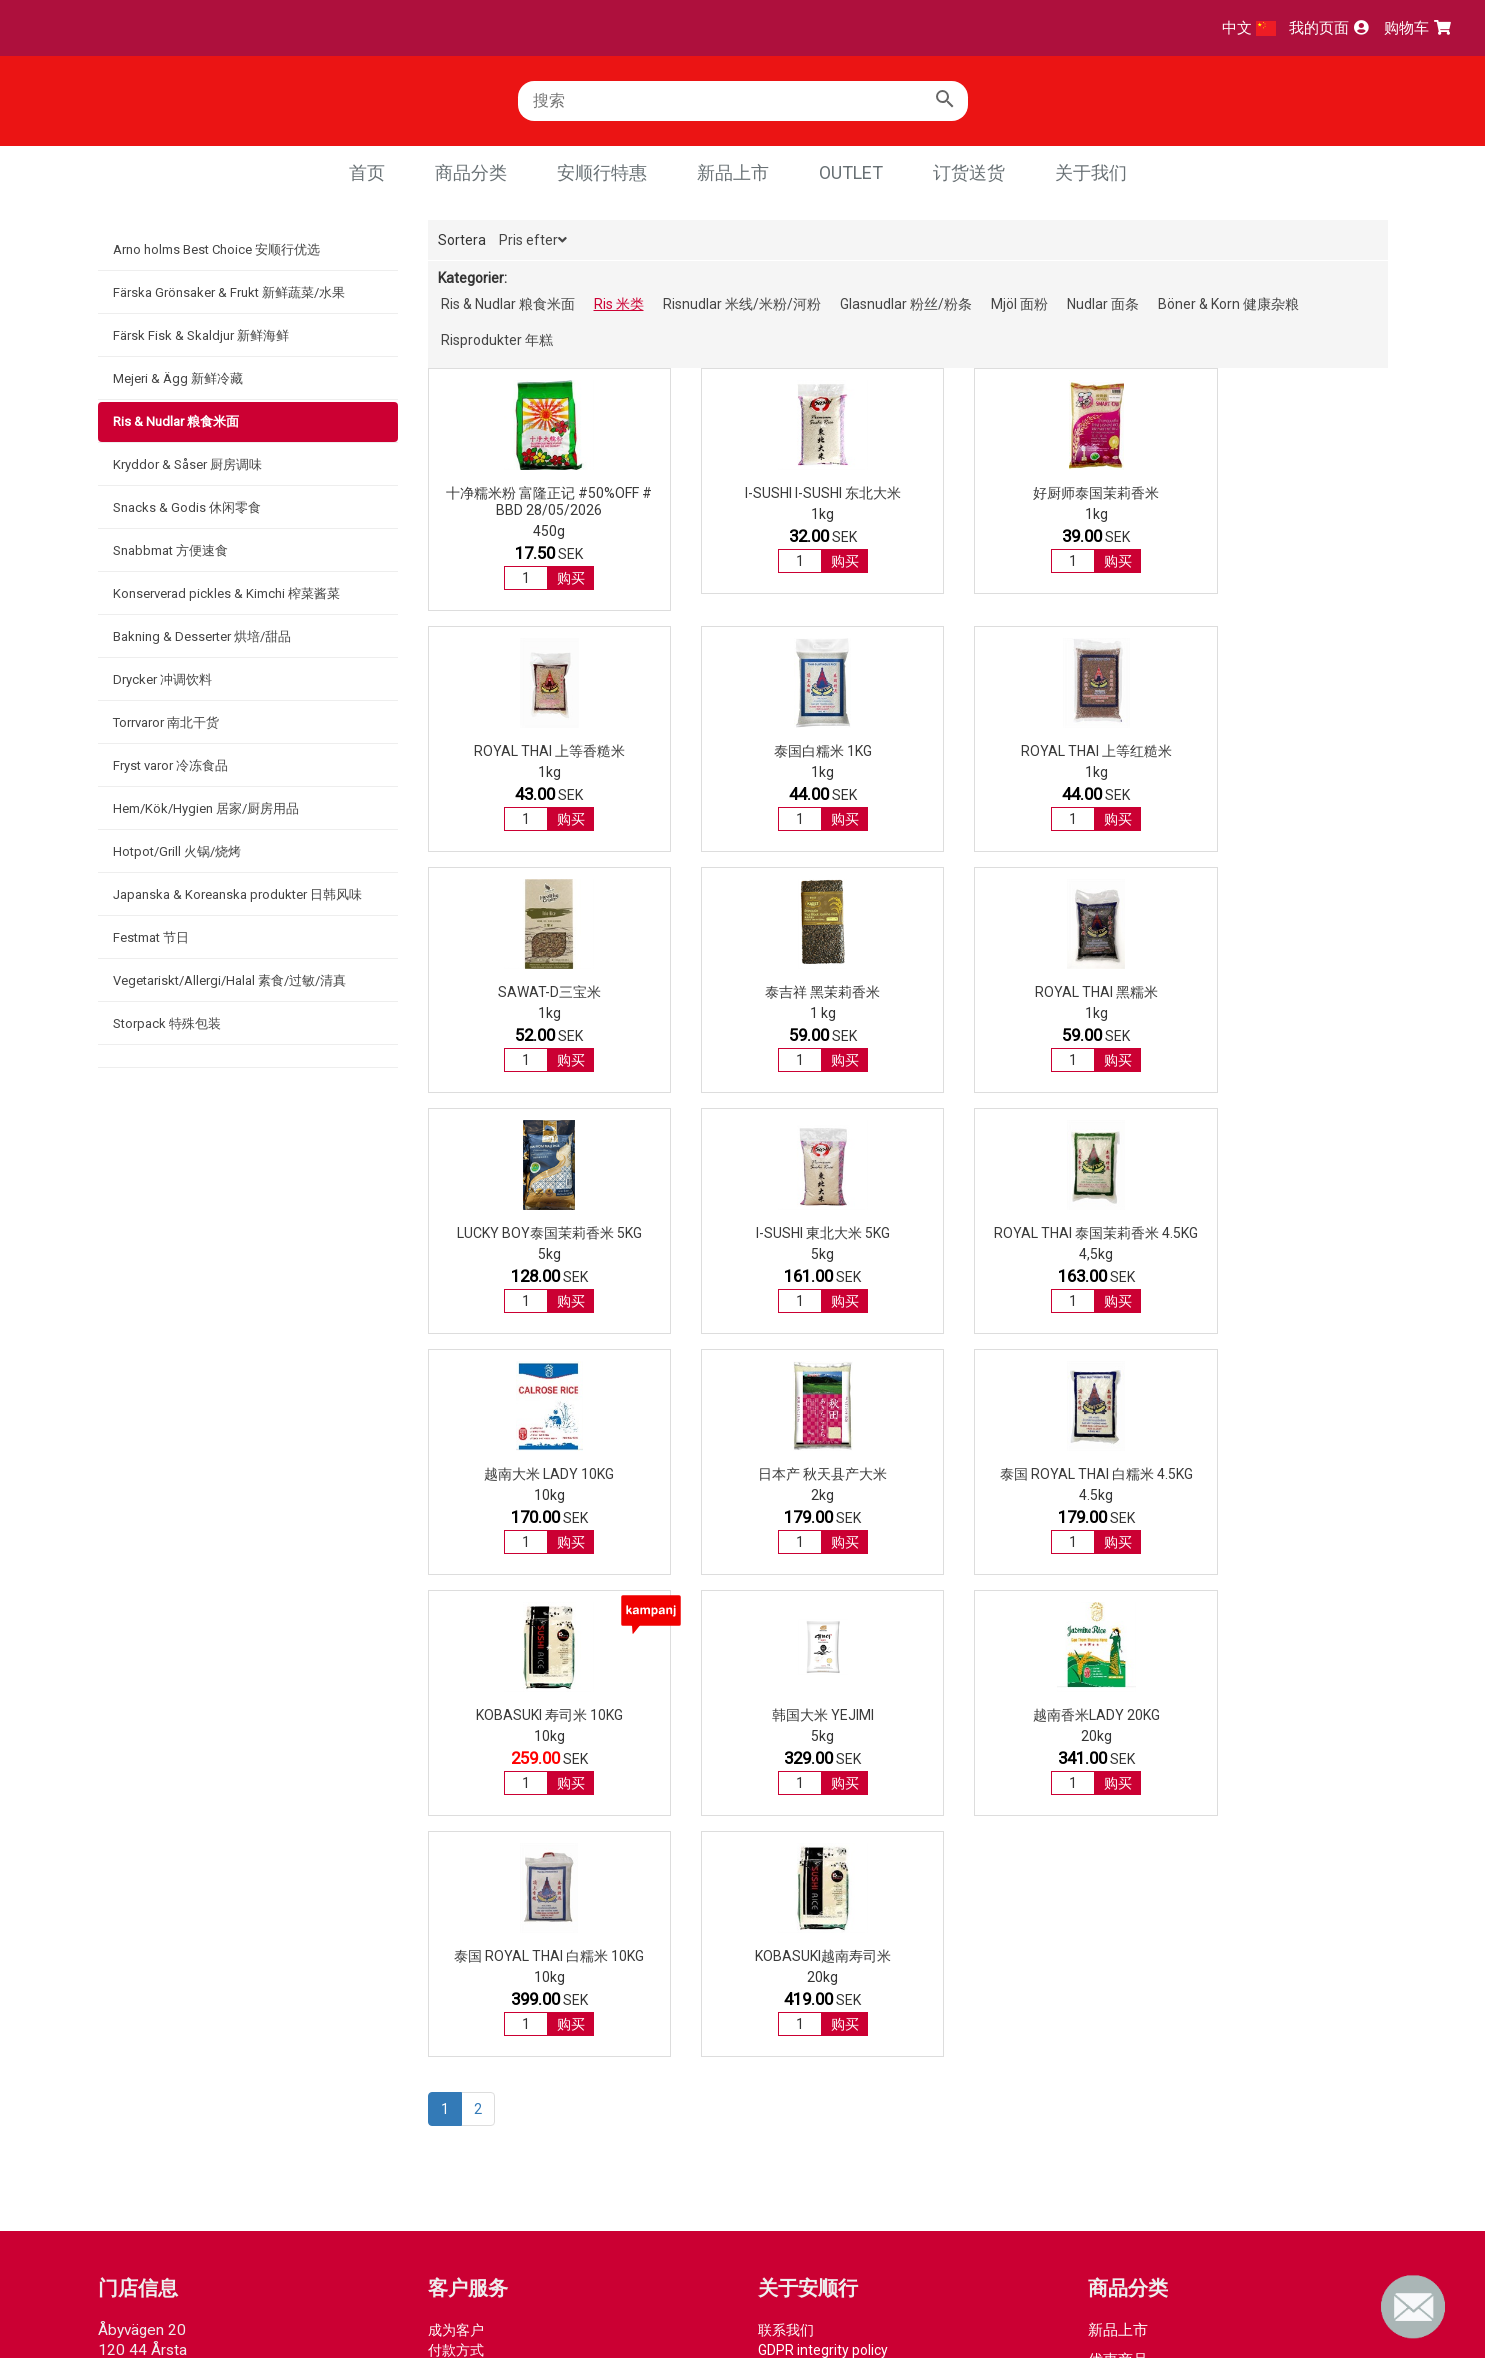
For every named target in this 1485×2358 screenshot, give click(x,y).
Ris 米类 (619, 304)
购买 (558, 578)
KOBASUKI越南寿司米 (1279, 1474)
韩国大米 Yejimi (536, 1474)
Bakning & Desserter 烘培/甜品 (202, 636)
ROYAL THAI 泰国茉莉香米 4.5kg (1279, 992)
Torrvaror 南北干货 (166, 722)
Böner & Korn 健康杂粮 (1228, 304)
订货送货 (969, 172)
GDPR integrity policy (823, 1868)
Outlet (851, 172)
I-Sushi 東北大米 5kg (1031, 992)
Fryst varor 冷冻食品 (170, 765)
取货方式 (456, 1888)
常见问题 (456, 1928)
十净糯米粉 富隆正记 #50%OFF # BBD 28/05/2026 (536, 501)
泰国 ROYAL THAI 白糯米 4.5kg (1031, 1233)
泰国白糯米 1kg (536, 751)
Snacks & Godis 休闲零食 (187, 507)
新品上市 (733, 172)
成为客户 (456, 1848)
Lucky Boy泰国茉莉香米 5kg (783, 992)
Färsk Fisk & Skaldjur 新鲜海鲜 (201, 335)
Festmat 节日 (151, 937)
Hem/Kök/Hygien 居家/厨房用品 (206, 808)
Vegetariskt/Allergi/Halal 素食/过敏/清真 (229, 980)
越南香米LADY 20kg (783, 1474)
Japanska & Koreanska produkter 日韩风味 (237, 894)
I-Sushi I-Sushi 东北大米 (784, 493)
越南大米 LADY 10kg (536, 1233)
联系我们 (786, 1848)
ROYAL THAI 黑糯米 (536, 992)
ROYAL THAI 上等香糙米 (1278, 493)
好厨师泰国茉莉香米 (1031, 493)
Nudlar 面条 (1103, 304)
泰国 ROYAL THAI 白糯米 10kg (1031, 1474)
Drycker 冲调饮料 (162, 679)
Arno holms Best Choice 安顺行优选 (216, 249)
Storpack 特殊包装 (167, 1023)
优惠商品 (1118, 1878)
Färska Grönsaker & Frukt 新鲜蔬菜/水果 (229, 292)
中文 (1249, 28)
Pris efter (533, 240)
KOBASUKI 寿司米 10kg (1278, 1233)
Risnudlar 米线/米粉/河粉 (742, 304)
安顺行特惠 (602, 172)
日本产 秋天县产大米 (783, 1233)
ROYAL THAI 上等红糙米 (783, 751)
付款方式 (456, 1868)
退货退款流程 (470, 1908)
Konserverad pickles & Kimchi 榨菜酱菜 (226, 593)
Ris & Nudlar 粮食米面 (176, 421)
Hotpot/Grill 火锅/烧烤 (177, 851)
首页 (367, 172)
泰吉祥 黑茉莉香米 (1278, 751)
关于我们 (1091, 172)
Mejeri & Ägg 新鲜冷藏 (178, 378)
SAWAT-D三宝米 (1031, 751)
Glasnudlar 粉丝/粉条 (906, 304)
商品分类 (471, 172)
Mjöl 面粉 (1019, 304)
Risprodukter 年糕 (497, 340)
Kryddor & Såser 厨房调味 (187, 464)
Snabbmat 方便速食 (170, 550)
